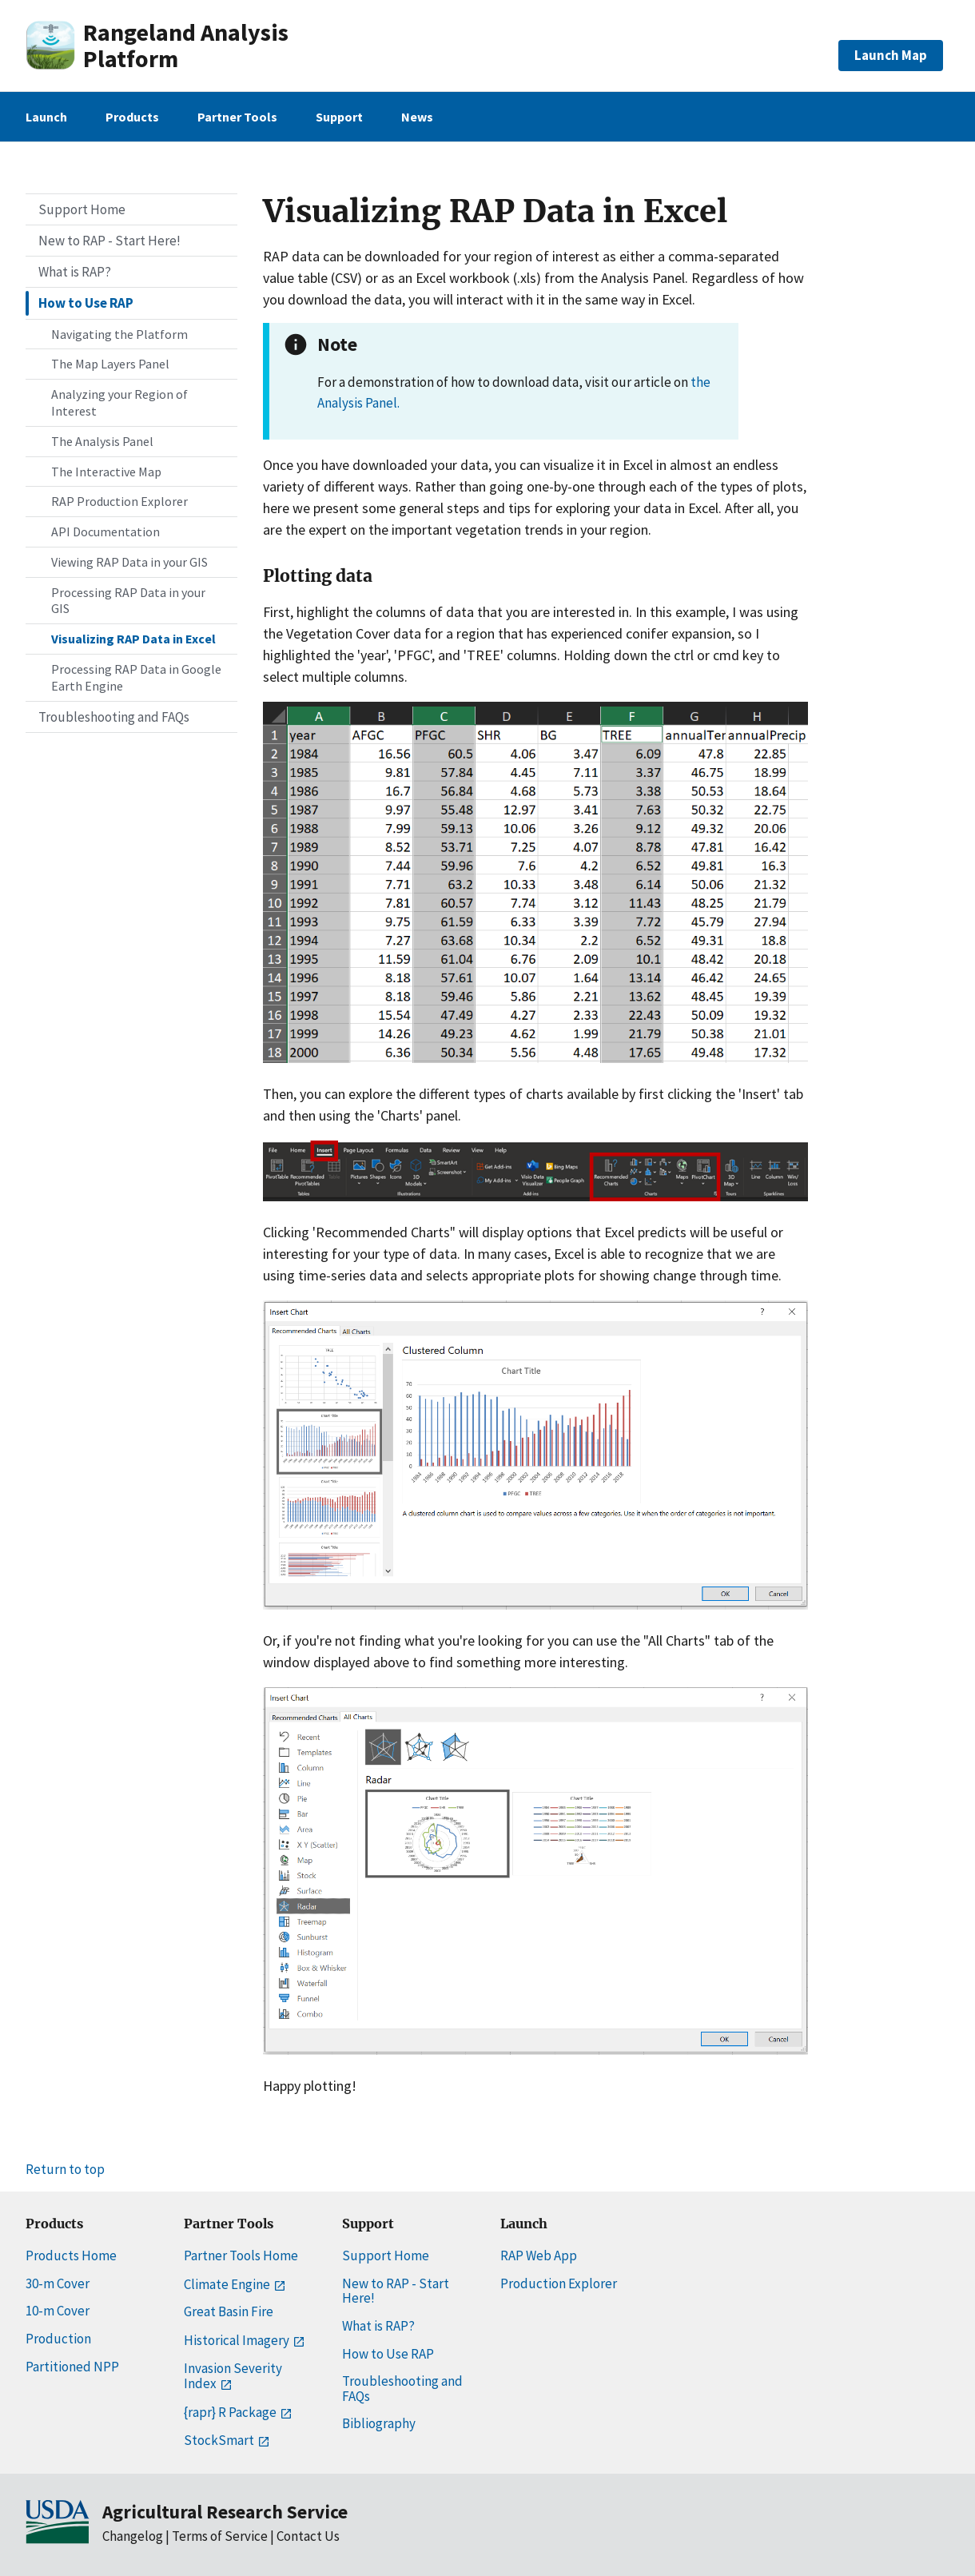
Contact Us (308, 2536)
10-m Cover (58, 2310)
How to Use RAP (85, 303)
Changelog (132, 2536)
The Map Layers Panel (110, 364)
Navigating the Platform (119, 334)
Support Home (81, 209)
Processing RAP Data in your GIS (128, 600)
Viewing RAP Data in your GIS (129, 562)
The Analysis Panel (102, 441)
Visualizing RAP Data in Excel (133, 639)
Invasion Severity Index (233, 2376)
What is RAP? (74, 272)
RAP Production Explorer (119, 501)
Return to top (65, 2169)
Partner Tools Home (241, 2255)
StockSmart (225, 2440)
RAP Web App (538, 2255)
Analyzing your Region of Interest (119, 402)
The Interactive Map (106, 472)
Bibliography (379, 2423)
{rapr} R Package (236, 2412)
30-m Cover (58, 2283)
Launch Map (890, 55)
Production (58, 2338)
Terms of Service (220, 2536)
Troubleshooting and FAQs (113, 717)
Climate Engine (233, 2284)
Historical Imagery (243, 2340)
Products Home (71, 2255)
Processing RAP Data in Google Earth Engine (136, 677)
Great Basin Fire (228, 2311)
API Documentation (105, 531)
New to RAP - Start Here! (109, 240)
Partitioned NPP (72, 2366)
